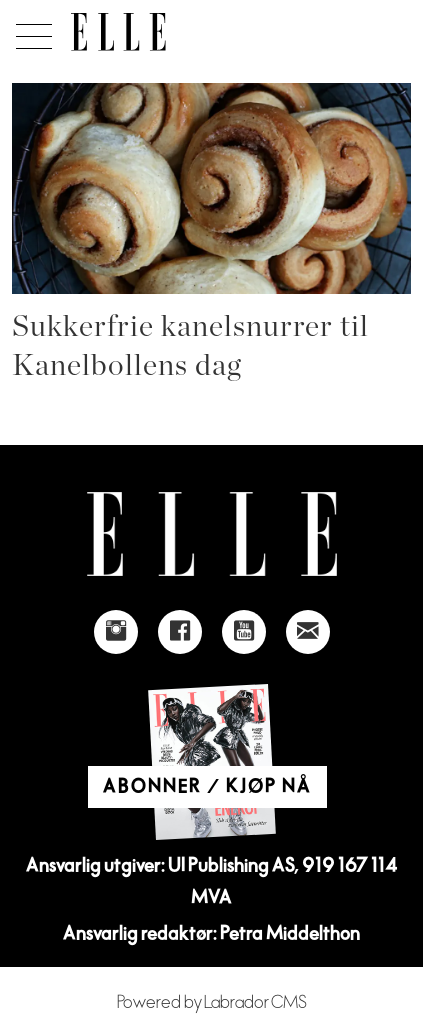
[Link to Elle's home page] (212, 534)
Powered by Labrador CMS (212, 1002)
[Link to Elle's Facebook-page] (180, 632)
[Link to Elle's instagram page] (116, 632)
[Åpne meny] (30, 31)
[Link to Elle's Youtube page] (244, 632)
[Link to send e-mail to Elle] (308, 632)
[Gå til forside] (118, 32)
